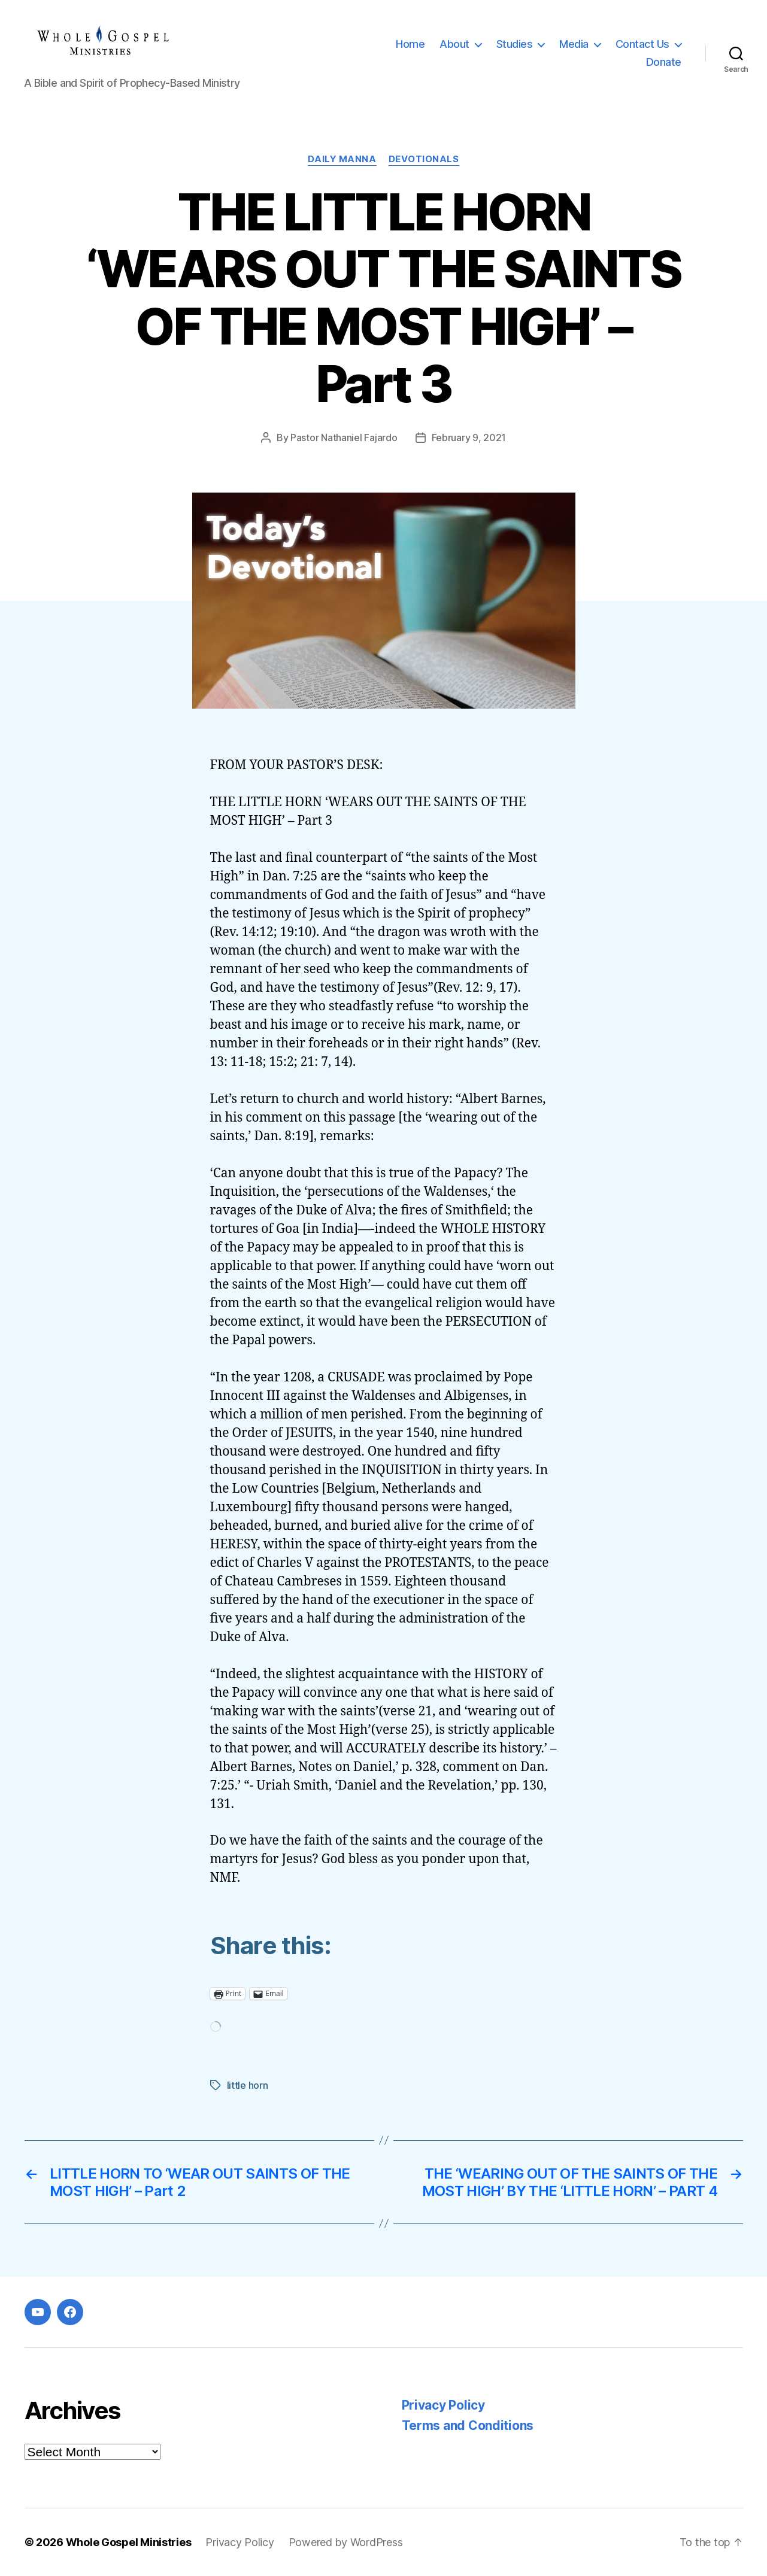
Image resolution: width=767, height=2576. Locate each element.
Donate (663, 62)
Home (410, 44)
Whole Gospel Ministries (129, 2542)
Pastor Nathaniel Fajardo (344, 437)
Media (574, 44)
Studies (514, 44)
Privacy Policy (443, 2405)
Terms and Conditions (468, 2425)
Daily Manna (342, 159)
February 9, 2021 (469, 437)
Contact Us (642, 44)
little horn (247, 2085)
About (454, 44)
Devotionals (424, 159)
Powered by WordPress (346, 2542)
